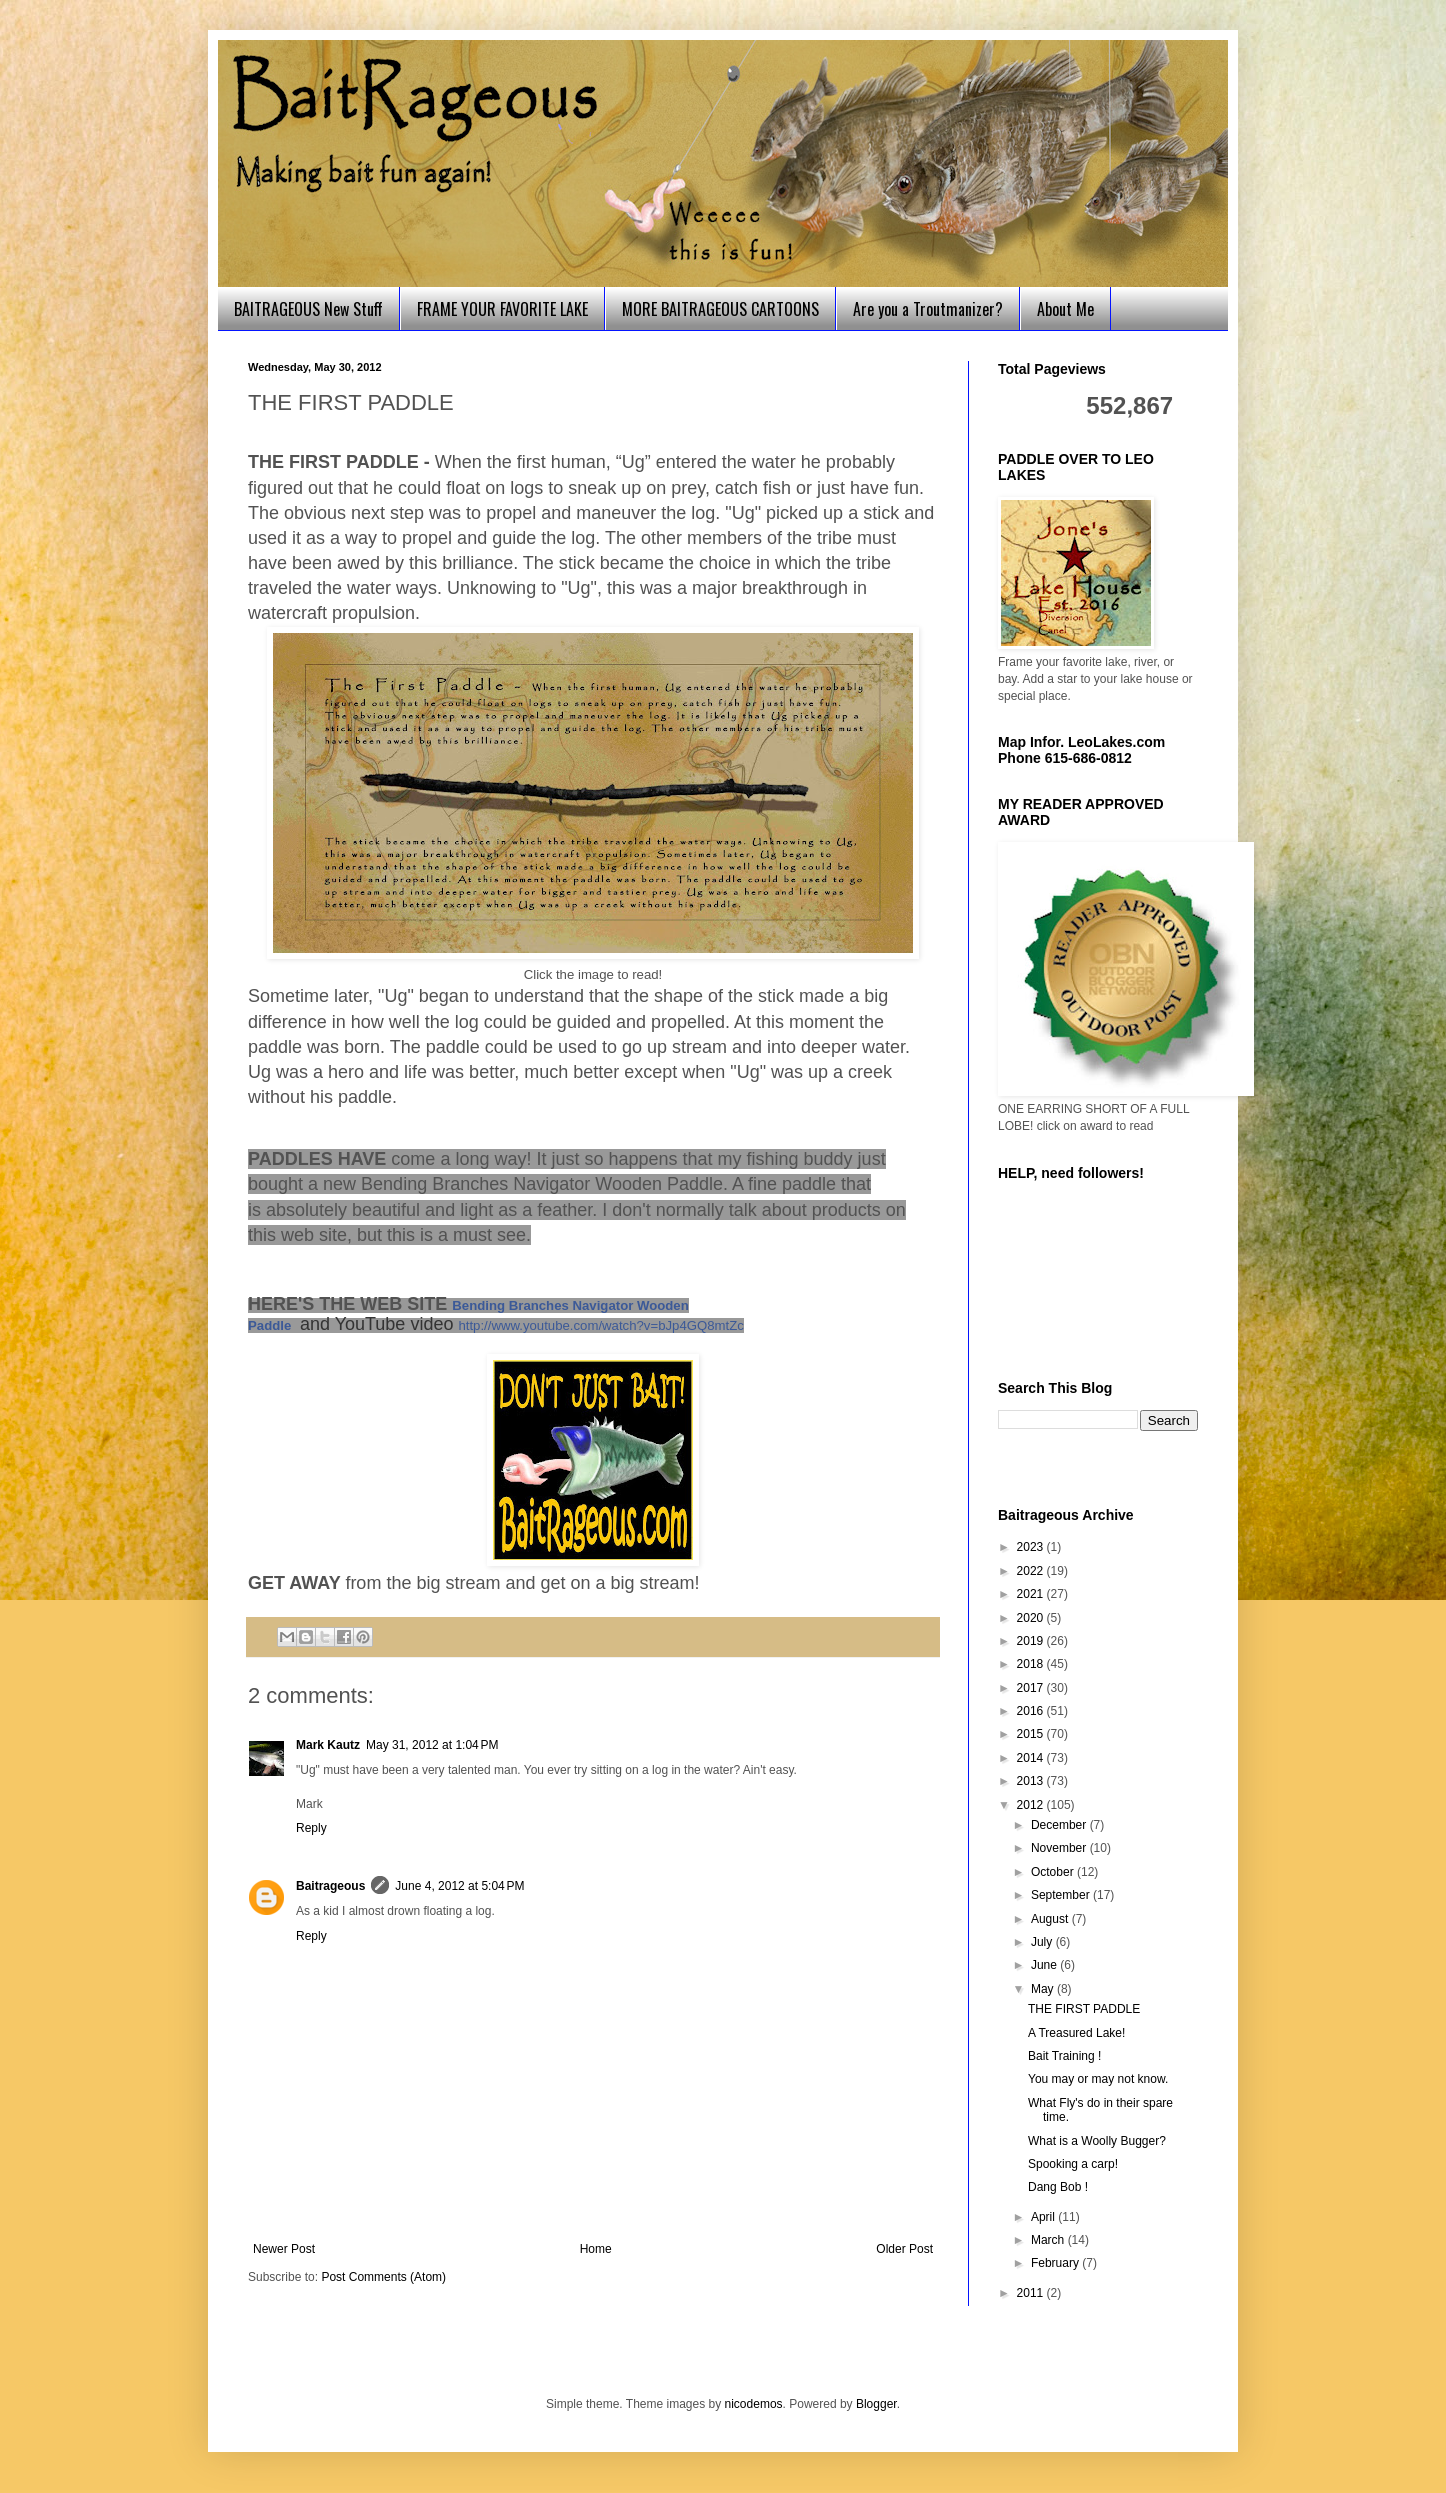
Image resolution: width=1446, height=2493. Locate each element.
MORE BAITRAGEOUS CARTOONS (720, 309)
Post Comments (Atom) (383, 2277)
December (1060, 1825)
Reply (311, 1828)
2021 (1032, 1594)
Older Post (904, 2249)
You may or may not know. (1098, 2079)
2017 (1032, 1688)
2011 (1032, 2293)
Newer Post (284, 2249)
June (1045, 1965)
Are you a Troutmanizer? (928, 309)
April (1044, 2217)
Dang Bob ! (1058, 2187)
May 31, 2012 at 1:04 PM (432, 1745)
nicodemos (754, 2404)
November (1060, 1848)
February (1056, 2263)
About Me (1065, 309)
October (1054, 1872)
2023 (1032, 1547)
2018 (1032, 1664)
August (1051, 1919)
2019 (1032, 1641)
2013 (1032, 1781)
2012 (1032, 1805)
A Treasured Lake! (1076, 2033)
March (1049, 2240)
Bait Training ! (1064, 2056)
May (1044, 1989)
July (1043, 1942)
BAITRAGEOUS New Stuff (308, 309)
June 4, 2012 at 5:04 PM (459, 1886)
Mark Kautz (328, 1745)
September (1062, 1895)
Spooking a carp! (1073, 2164)
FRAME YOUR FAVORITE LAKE (502, 309)
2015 (1032, 1734)
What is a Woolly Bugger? (1097, 2141)
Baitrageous (330, 1886)
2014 (1032, 1758)
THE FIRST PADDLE (1084, 2009)
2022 (1032, 1571)
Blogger (876, 2404)
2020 (1032, 1618)
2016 (1032, 1711)
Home (596, 2249)
